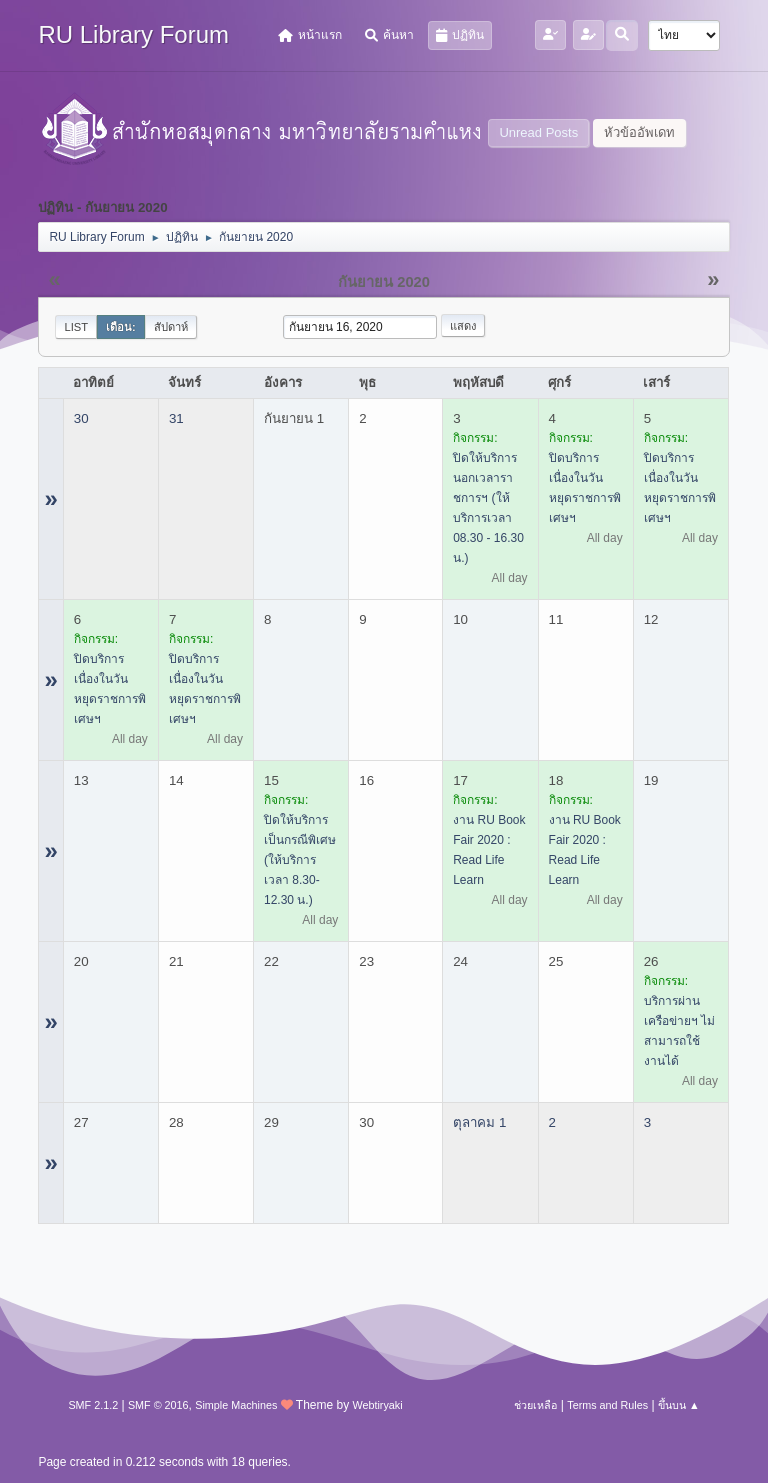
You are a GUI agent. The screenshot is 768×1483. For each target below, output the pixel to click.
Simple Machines (236, 1405)
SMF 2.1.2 (93, 1405)
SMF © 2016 (158, 1405)
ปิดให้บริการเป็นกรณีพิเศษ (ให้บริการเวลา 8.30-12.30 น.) (300, 860)
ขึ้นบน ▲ (679, 1405)
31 (176, 418)
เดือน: (121, 327)
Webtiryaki (377, 1405)
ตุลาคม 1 (479, 1122)
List (76, 327)
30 (81, 418)
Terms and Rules (607, 1405)
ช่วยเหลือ (535, 1405)
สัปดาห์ (171, 327)
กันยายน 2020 (384, 282)
